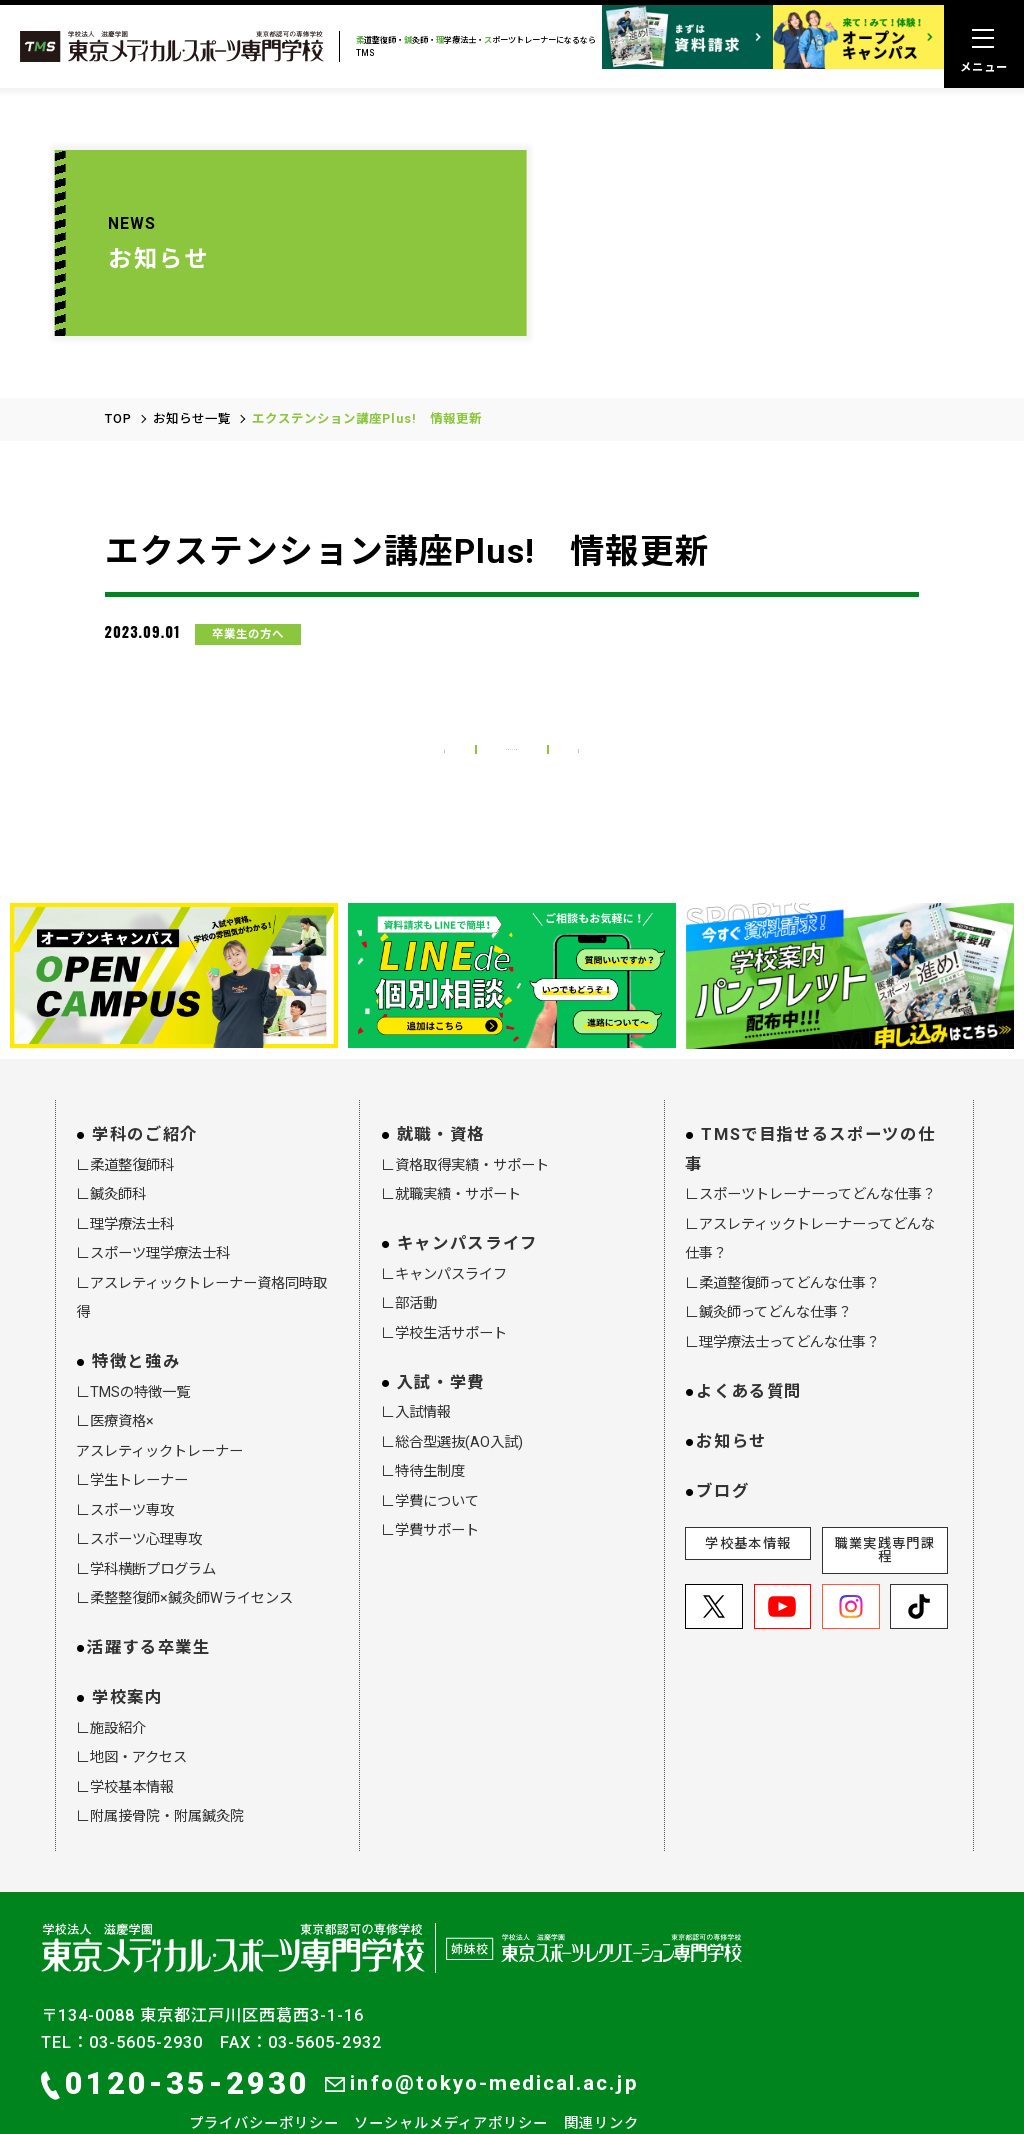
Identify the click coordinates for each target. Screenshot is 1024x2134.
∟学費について (430, 1442)
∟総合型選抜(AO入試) (452, 1383)
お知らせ (731, 1382)
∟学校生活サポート (444, 1274)
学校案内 (127, 1639)
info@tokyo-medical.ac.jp (481, 2025)
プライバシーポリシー (264, 2065)
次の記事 (656, 678)
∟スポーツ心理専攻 (139, 1481)
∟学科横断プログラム (146, 1510)
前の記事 (368, 678)
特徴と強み (136, 1303)
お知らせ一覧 (192, 335)
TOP (118, 335)
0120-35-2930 (175, 2025)
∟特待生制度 (423, 1413)
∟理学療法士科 (125, 1166)
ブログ (722, 1432)
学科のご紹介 (145, 1076)
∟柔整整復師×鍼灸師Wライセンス (184, 1540)
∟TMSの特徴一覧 (133, 1333)
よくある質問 (749, 1332)
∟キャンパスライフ (444, 1215)
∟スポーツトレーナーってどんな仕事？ (810, 1136)
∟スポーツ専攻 (125, 1451)
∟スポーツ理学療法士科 (153, 1195)
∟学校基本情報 (125, 1728)
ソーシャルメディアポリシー (451, 2065)
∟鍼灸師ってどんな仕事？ (768, 1254)
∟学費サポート (430, 1472)
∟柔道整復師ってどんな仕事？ (782, 1225)
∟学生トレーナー (132, 1422)
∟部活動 (409, 1245)
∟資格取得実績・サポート (465, 1107)
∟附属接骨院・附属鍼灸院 (160, 1758)
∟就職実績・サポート (451, 1136)
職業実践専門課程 (885, 1492)
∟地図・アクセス (131, 1699)
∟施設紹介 (111, 1669)
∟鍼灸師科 (111, 1136)
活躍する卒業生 (148, 1589)
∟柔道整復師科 (125, 1107)
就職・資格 (441, 1076)
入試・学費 (441, 1323)
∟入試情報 (416, 1354)
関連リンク (601, 2065)
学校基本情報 (748, 1485)
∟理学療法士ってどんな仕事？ (782, 1284)
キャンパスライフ (467, 1185)
